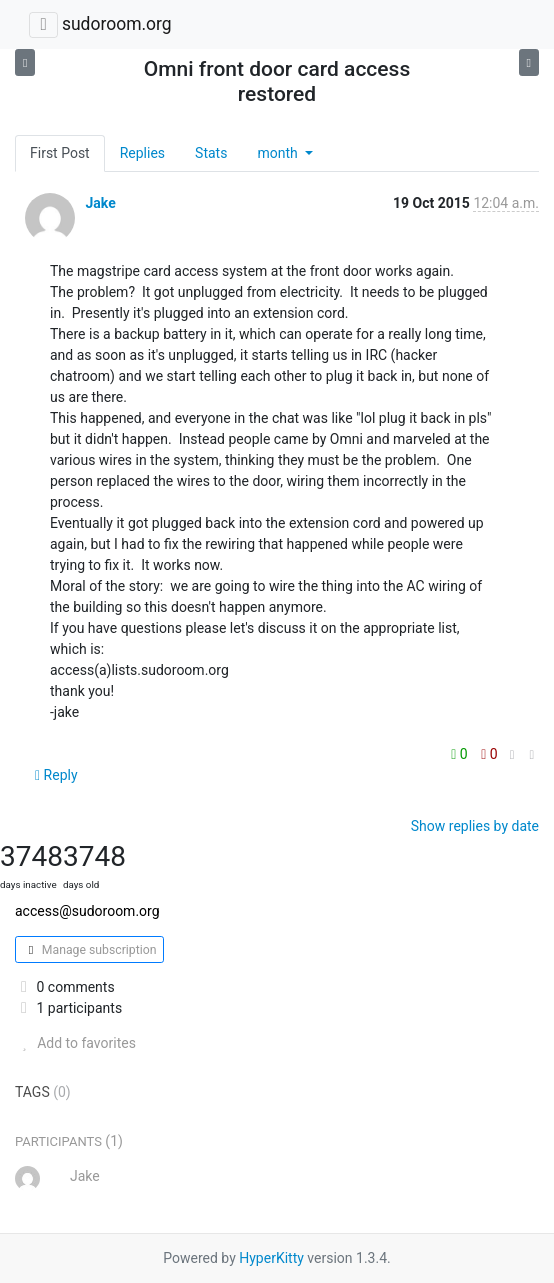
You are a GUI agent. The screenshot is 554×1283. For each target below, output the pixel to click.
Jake (100, 203)
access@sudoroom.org (87, 911)
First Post (60, 153)
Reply (56, 775)
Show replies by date (475, 826)
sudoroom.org (117, 24)
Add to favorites (75, 1043)
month (279, 153)
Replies (142, 153)
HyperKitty (271, 1258)
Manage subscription (89, 950)
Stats (211, 153)
